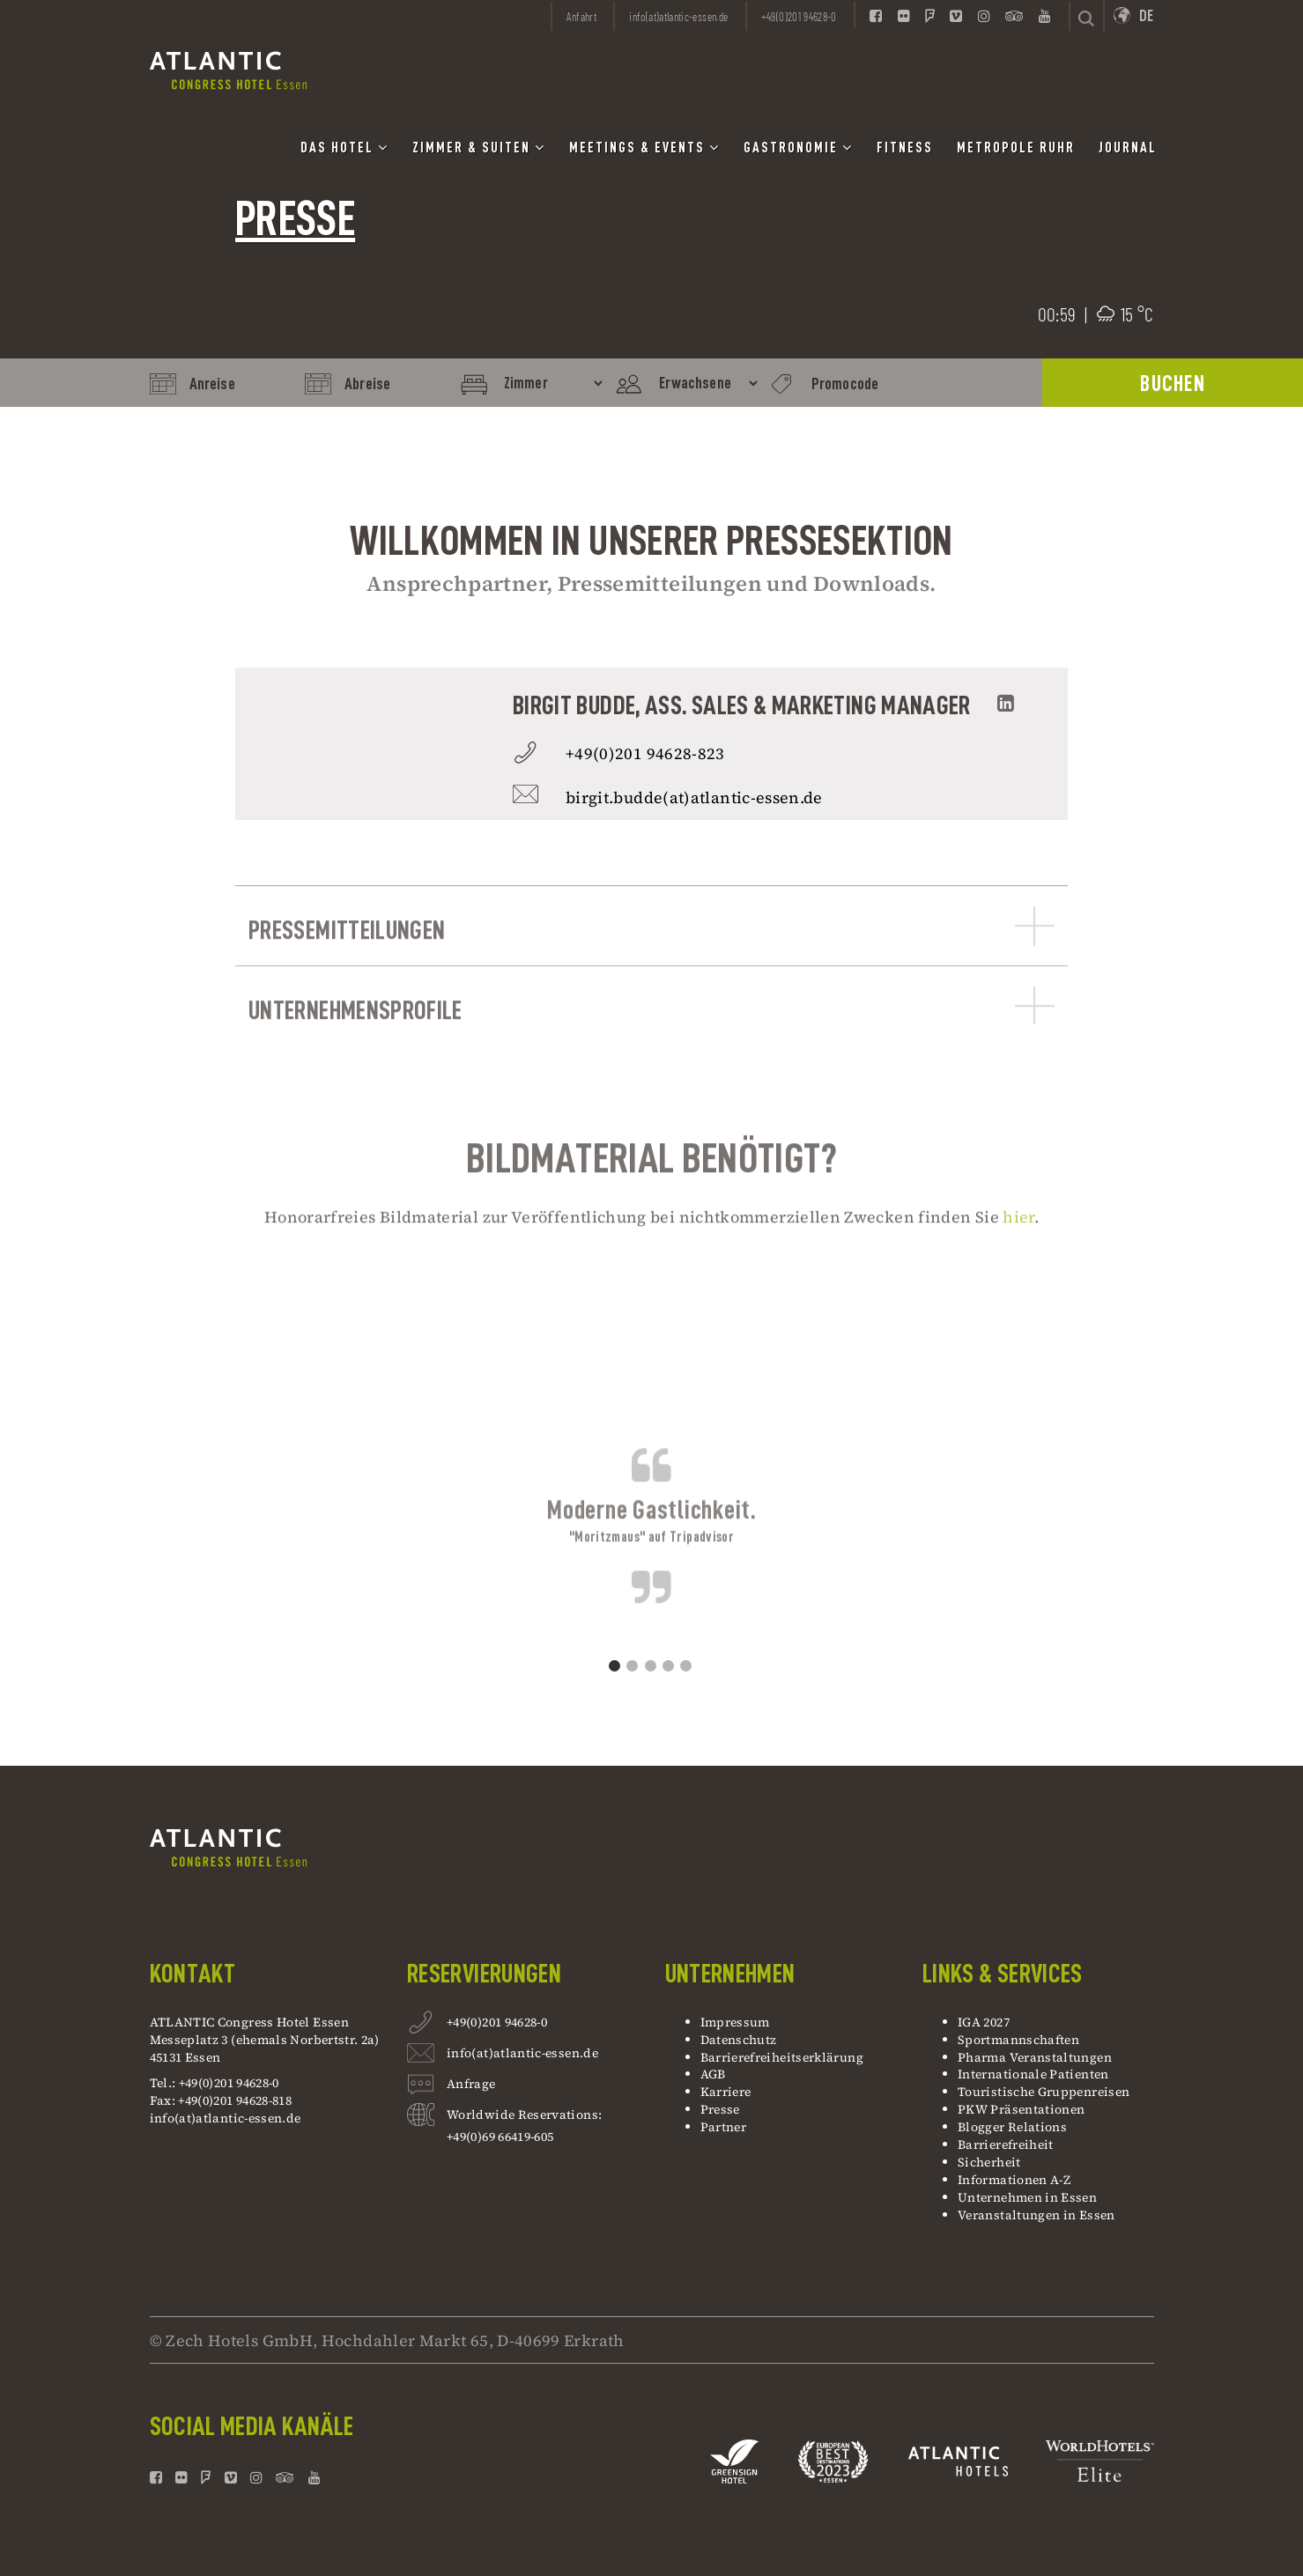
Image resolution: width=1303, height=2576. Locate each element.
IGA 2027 (984, 2022)
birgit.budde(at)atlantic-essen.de (694, 797)
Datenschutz (738, 2039)
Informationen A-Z (1014, 2179)
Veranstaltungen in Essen (1036, 2215)
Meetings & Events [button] (644, 147)
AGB (713, 2074)
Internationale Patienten (1035, 2074)
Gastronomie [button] (798, 147)
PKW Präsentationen (1021, 2109)
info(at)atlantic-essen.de (225, 2118)
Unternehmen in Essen (1027, 2197)
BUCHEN (1172, 384)
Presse (720, 2109)
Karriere (725, 2091)
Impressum (735, 2022)
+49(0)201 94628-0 (497, 2024)
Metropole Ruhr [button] (1016, 148)
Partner (723, 2127)
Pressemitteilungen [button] (651, 973)
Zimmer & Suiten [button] (478, 147)
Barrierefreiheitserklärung (781, 2057)
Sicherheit (989, 2162)
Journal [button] (1128, 148)
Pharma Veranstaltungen (1035, 2057)
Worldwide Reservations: (524, 2114)
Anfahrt (581, 17)
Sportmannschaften (1018, 2039)
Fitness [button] (905, 148)
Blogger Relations (1012, 2127)
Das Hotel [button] (344, 147)
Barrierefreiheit (1006, 2144)
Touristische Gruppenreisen (1045, 2091)
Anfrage (471, 2086)
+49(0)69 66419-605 (500, 2136)
